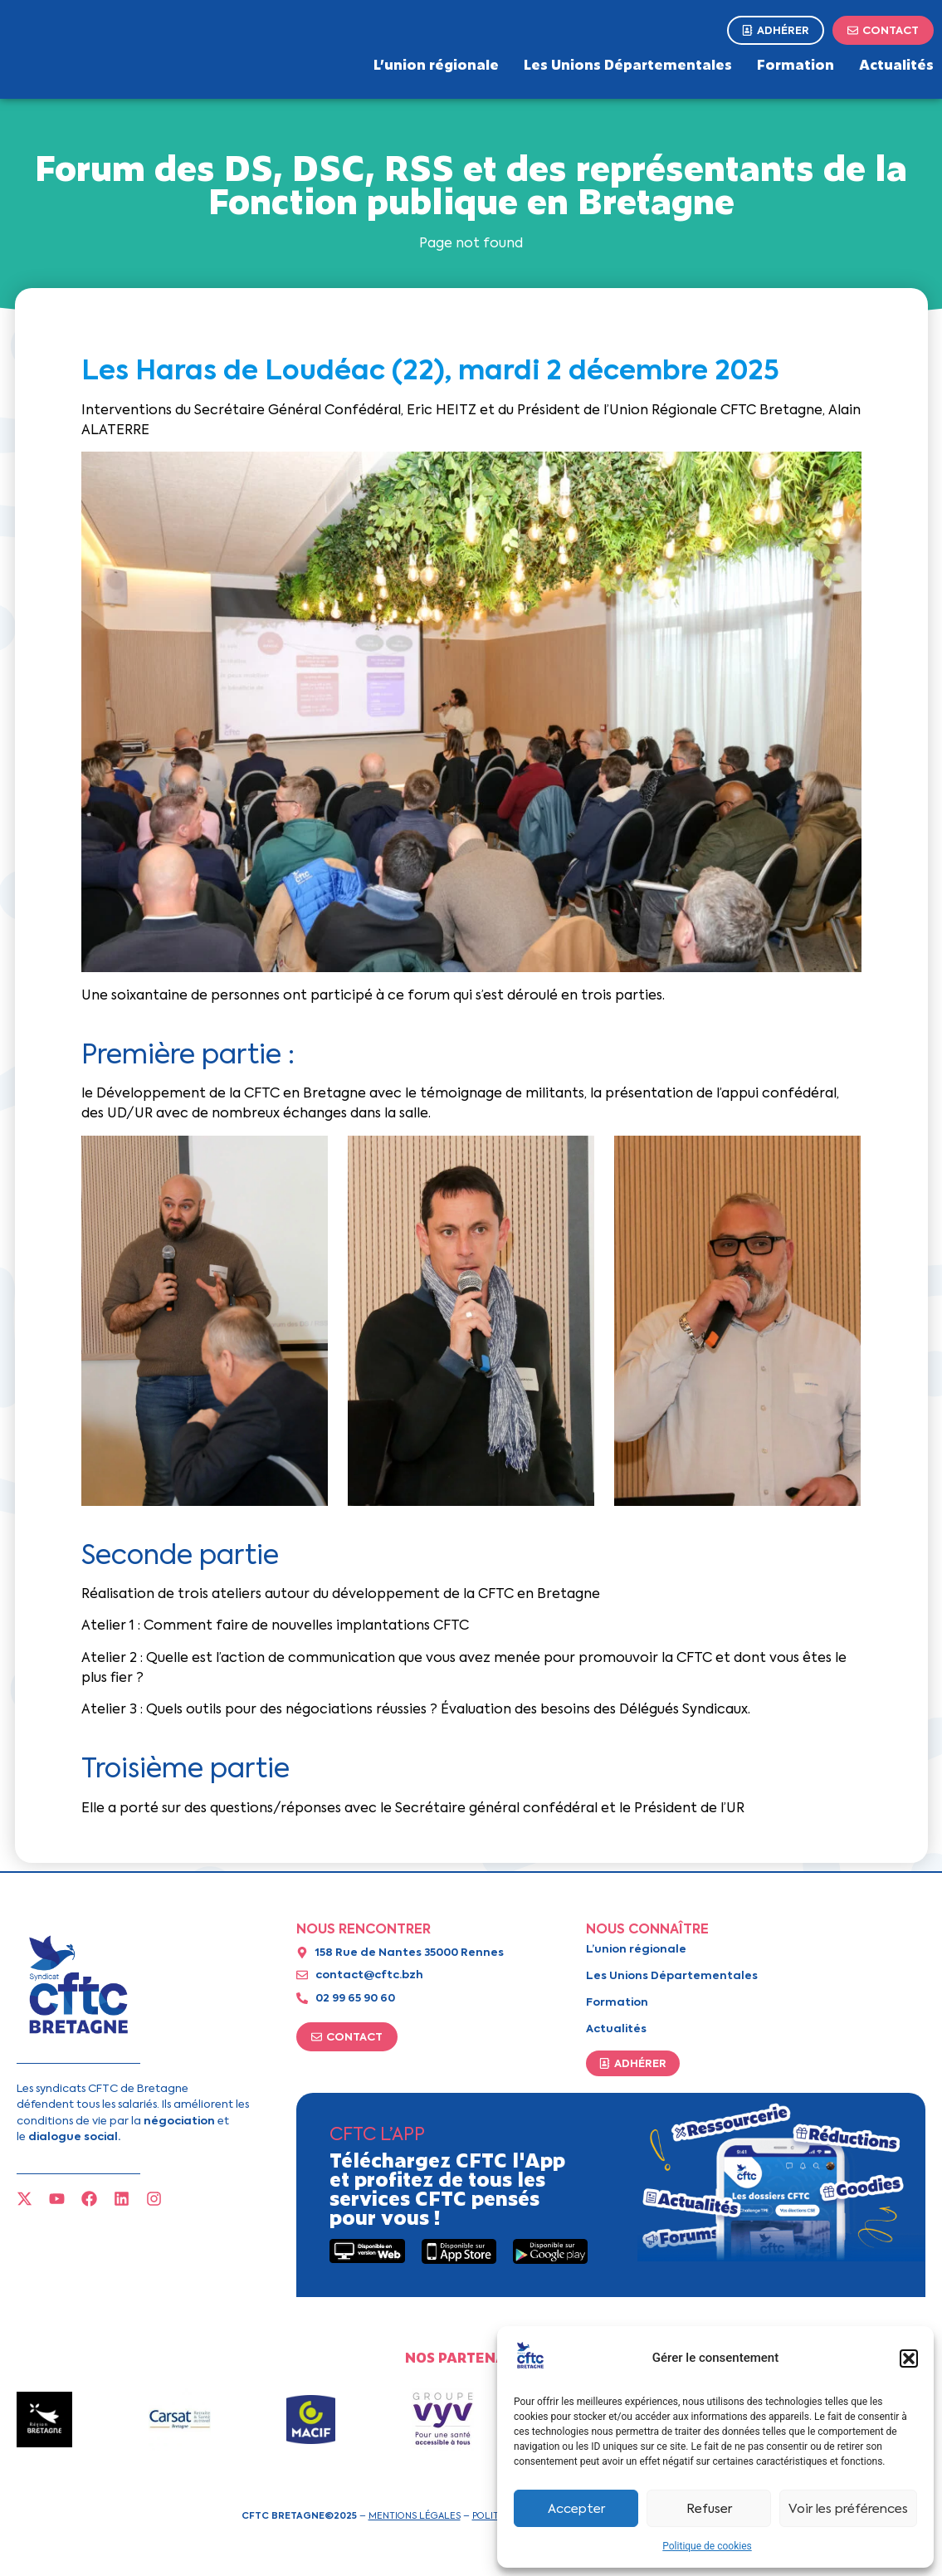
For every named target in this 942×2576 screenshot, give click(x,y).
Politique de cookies (706, 2546)
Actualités (896, 64)
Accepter (576, 2508)
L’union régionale (436, 64)
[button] (909, 2358)
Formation (795, 64)
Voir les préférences (848, 2508)
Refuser (709, 2508)
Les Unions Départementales (628, 64)
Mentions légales (415, 2515)
